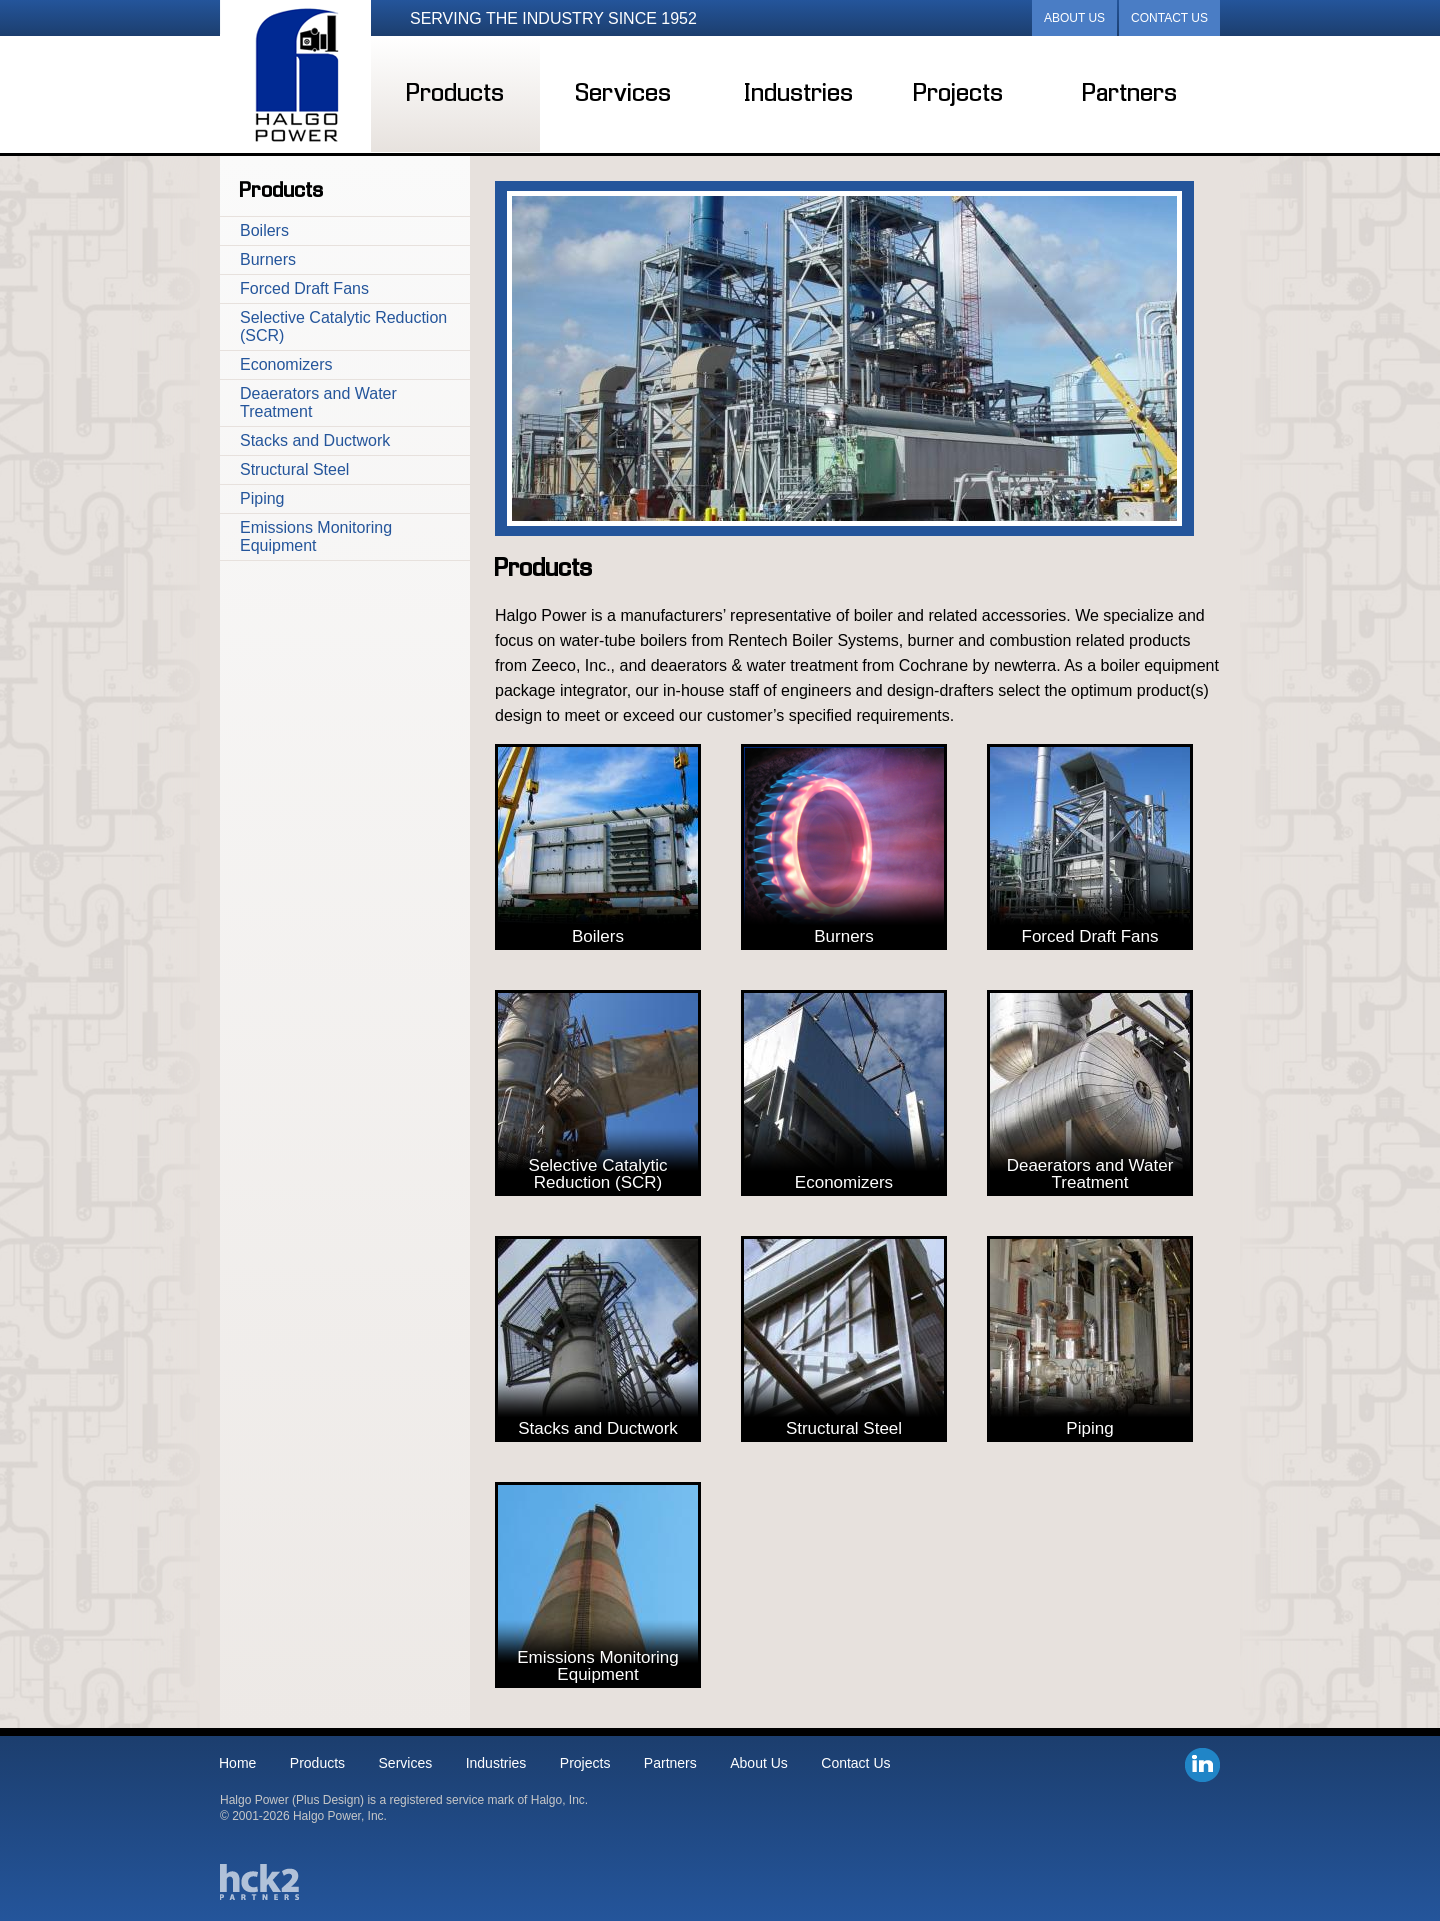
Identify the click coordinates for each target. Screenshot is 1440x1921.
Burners (268, 259)
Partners (1130, 94)
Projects (959, 94)
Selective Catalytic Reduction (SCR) (343, 326)
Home (237, 1763)
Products (456, 94)
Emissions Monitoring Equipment (316, 536)
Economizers (286, 364)
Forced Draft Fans (304, 288)
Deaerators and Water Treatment (318, 402)
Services (624, 94)
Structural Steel (294, 469)
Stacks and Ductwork (315, 440)
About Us (1074, 18)
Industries (799, 94)
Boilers (264, 230)
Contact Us (1169, 18)
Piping (262, 498)
